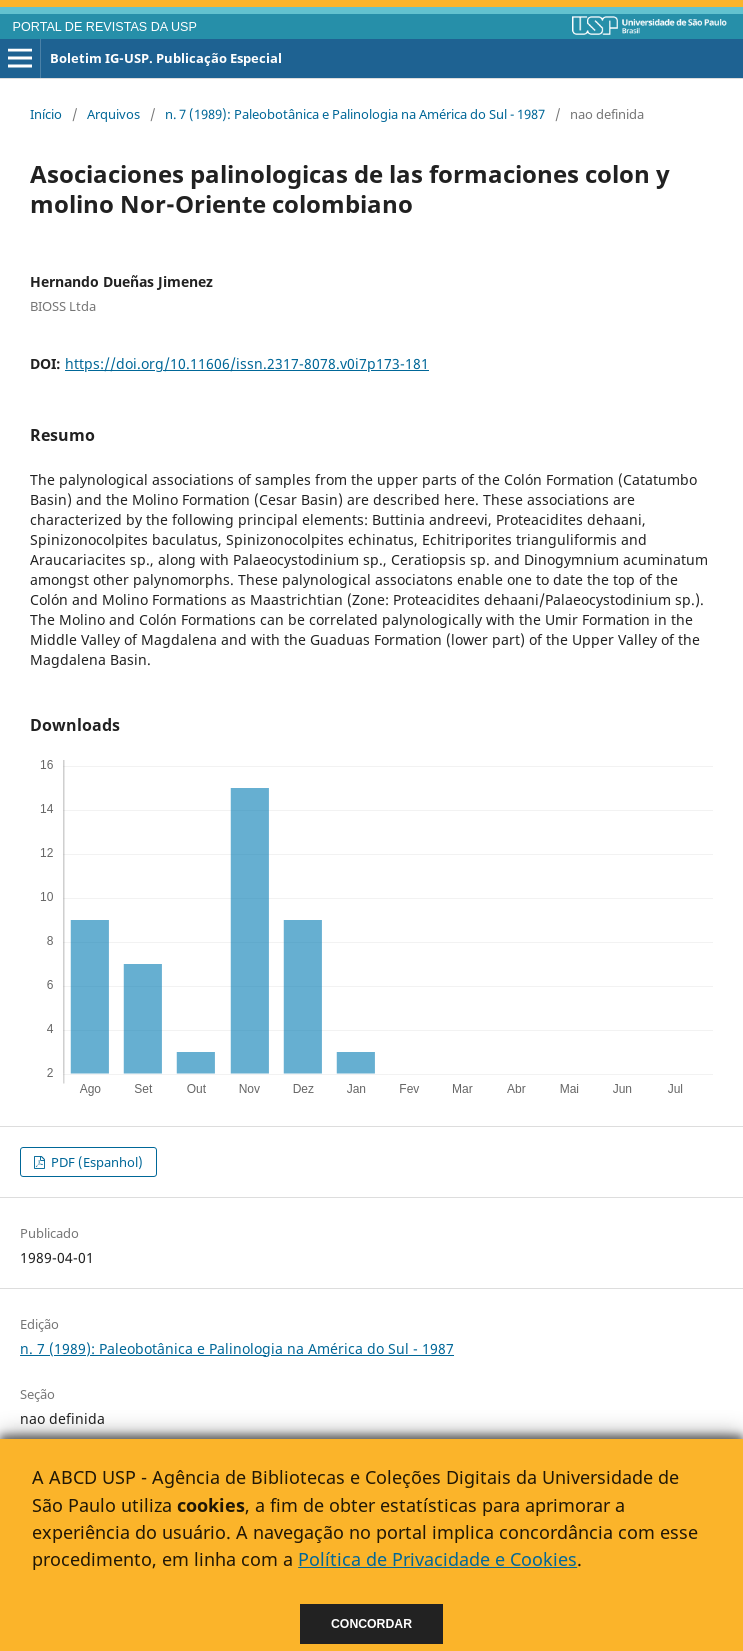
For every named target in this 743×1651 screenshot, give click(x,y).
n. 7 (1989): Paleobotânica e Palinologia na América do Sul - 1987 (355, 114)
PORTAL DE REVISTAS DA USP (105, 27)
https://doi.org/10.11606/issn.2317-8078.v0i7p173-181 (247, 363)
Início (46, 114)
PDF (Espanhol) (95, 1162)
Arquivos (113, 114)
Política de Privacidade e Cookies (437, 1559)
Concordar (371, 1624)
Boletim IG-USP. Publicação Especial (166, 58)
